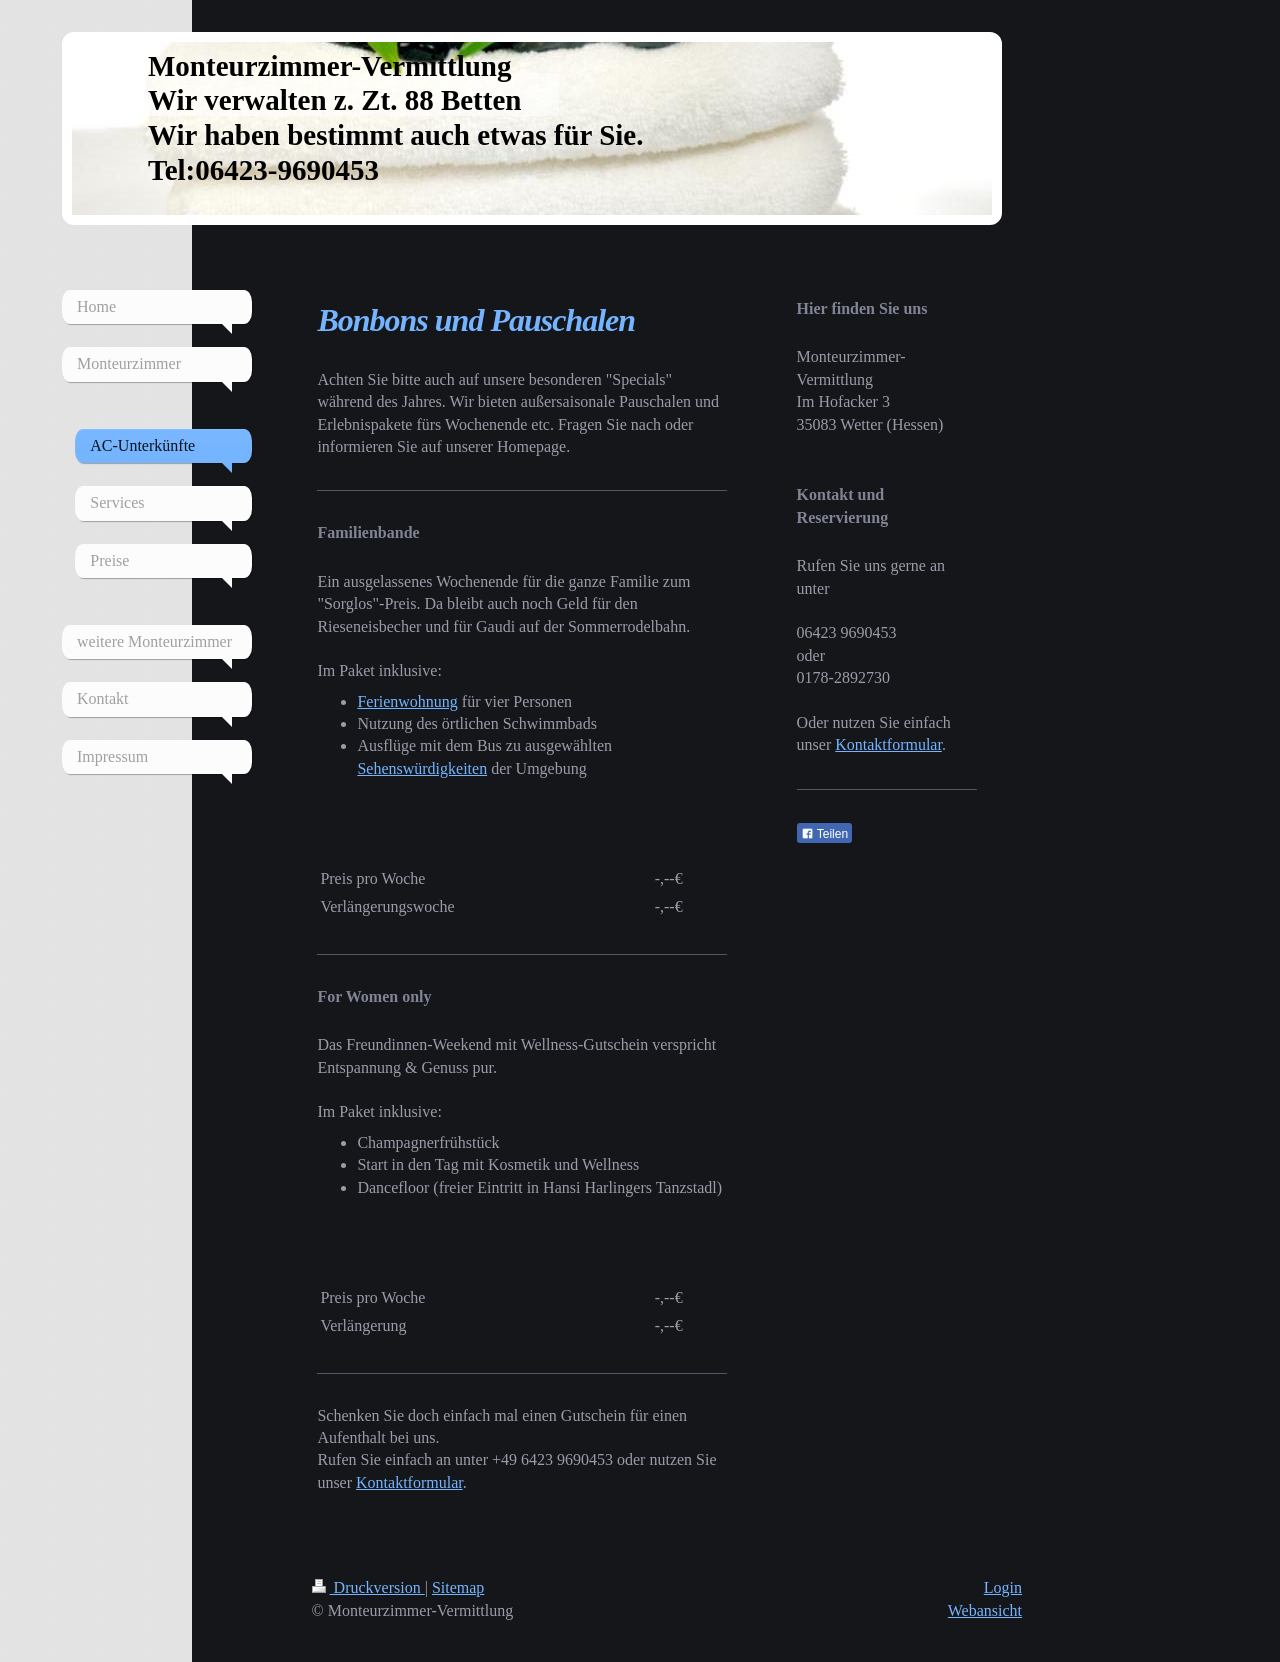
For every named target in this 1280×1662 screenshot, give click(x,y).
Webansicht (985, 1610)
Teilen (824, 834)
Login (1003, 1587)
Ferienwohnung (407, 701)
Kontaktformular (409, 1482)
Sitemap (458, 1587)
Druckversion (368, 1587)
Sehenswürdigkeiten (422, 768)
